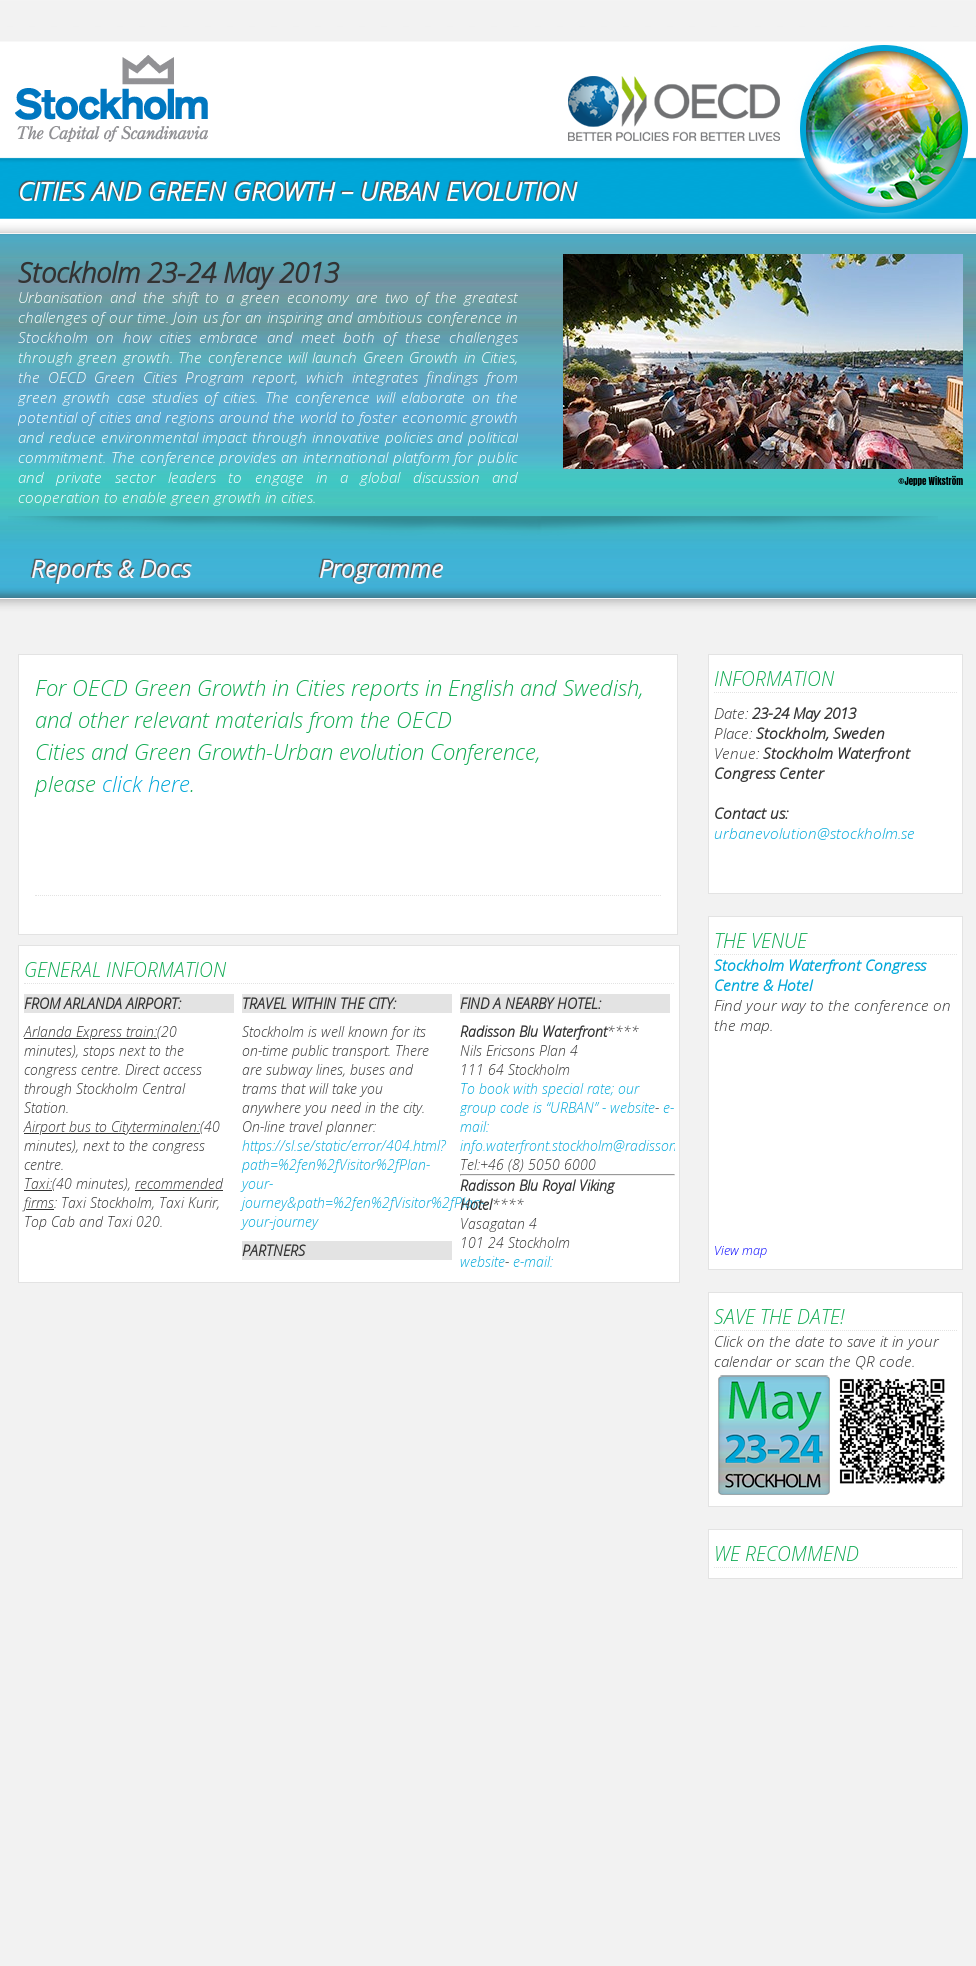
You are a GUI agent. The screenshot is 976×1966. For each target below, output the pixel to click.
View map (740, 1250)
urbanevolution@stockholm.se (814, 833)
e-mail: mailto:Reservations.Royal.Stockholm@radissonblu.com (625, 1271)
